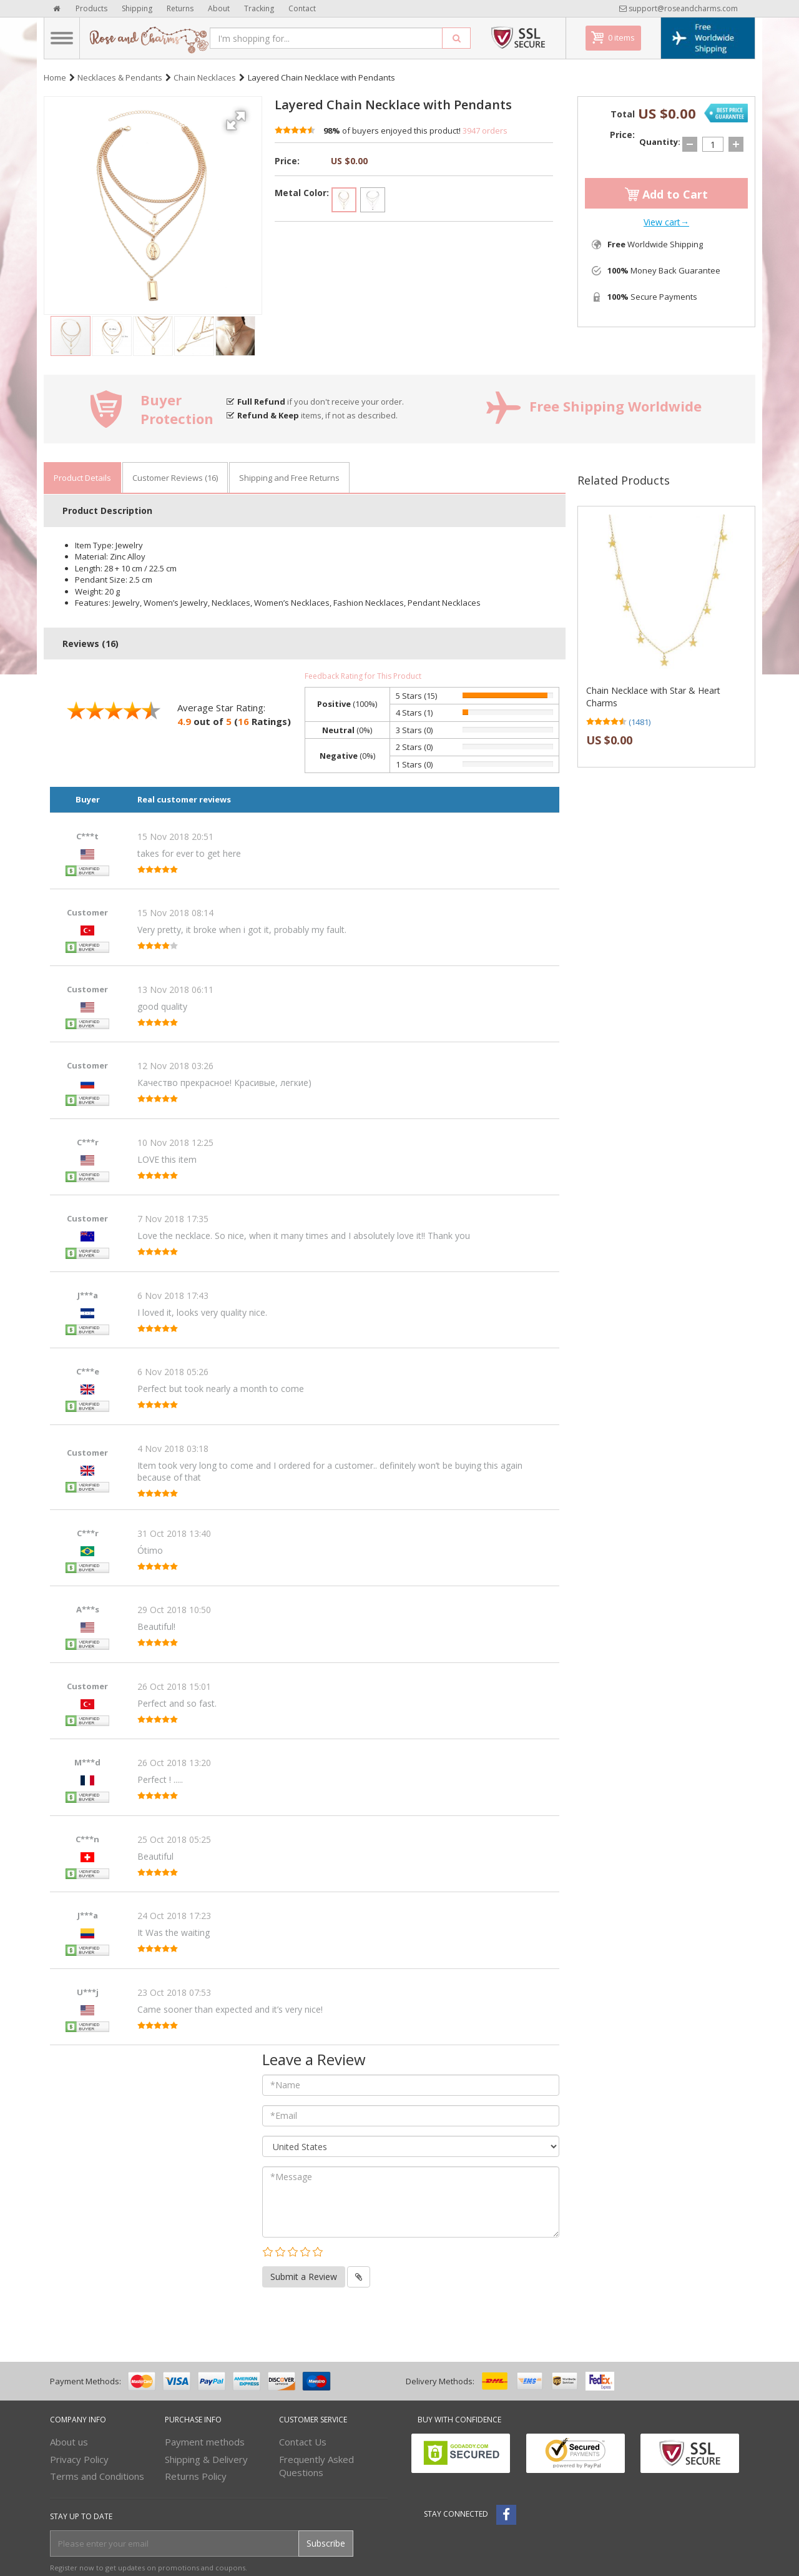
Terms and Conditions (97, 2476)
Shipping (137, 8)
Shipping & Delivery (206, 2459)
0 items (621, 37)
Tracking (259, 8)
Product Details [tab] (82, 477)
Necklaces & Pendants (119, 77)
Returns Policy (196, 2476)
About (219, 8)
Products (91, 8)
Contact (302, 8)
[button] (238, 116)
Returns (180, 8)
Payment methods (205, 2441)
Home (55, 77)
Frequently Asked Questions (316, 2466)
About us (69, 2441)
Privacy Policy (79, 2459)
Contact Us (302, 2441)
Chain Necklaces (205, 77)
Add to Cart (666, 194)
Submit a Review (303, 2276)
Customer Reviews (175, 477)
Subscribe (325, 2543)
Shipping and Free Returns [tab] (289, 477)
